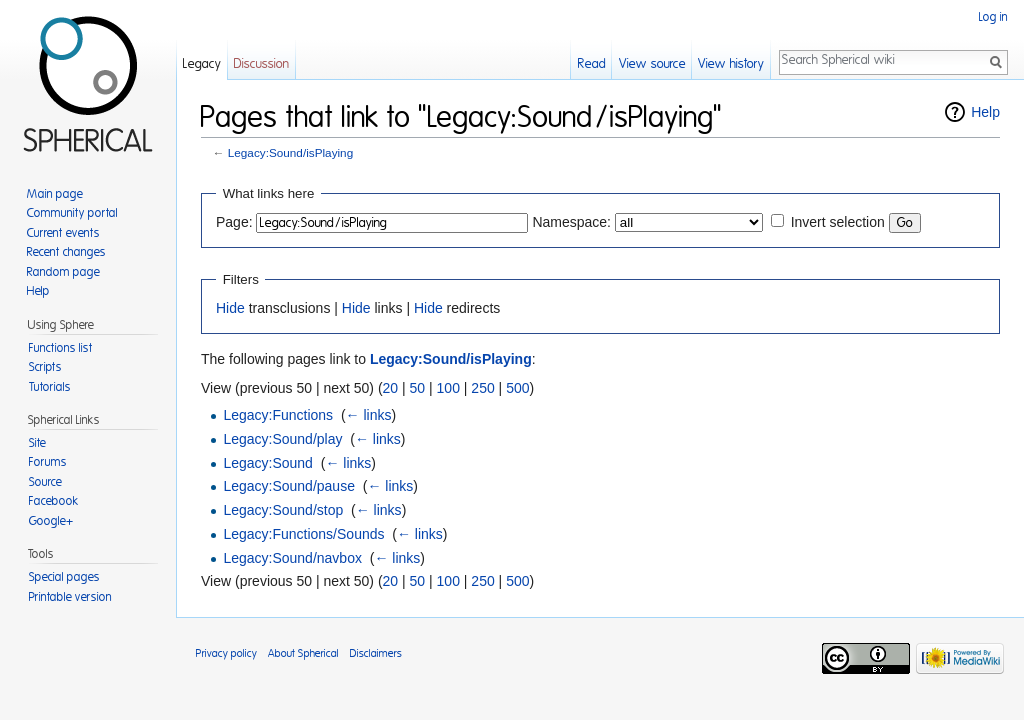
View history (731, 64)
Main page (55, 194)
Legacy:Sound (268, 463)
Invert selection (838, 222)
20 (391, 388)
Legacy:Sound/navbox (292, 558)
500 (517, 388)
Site (37, 443)
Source (45, 482)
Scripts (45, 367)
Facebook (54, 501)
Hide (230, 308)
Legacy (202, 64)
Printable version (70, 597)
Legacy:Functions (278, 415)
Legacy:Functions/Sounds (303, 534)
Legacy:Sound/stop (283, 510)
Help (985, 112)
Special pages (64, 577)
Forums (48, 462)
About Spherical (303, 653)
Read (592, 64)
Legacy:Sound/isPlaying (290, 152)
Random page (63, 272)
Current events (63, 233)
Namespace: (571, 222)
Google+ (51, 521)
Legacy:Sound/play (282, 439)
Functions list (61, 348)
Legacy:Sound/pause (289, 486)
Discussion (261, 64)
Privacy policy (226, 653)
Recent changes (66, 252)
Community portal (72, 213)
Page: (234, 222)
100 (448, 388)
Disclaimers (376, 653)
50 (418, 388)
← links (369, 415)
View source (652, 64)
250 (482, 388)
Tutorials (50, 387)
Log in (993, 17)
